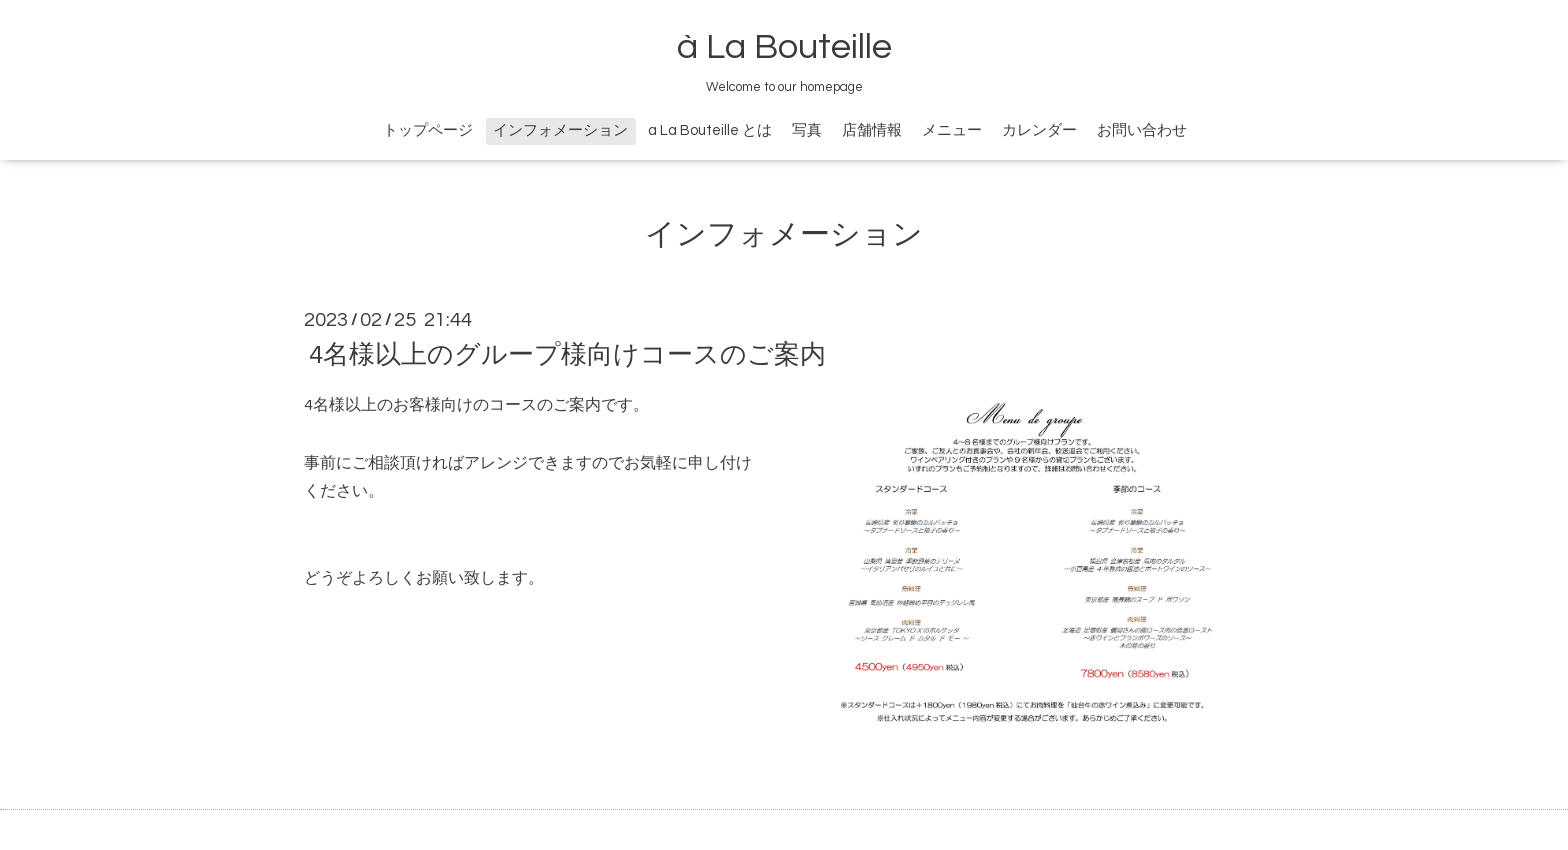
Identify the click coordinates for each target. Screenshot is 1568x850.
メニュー (952, 130)
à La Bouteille (784, 47)
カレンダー (1039, 130)
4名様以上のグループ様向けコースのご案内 (567, 355)
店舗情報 (872, 130)
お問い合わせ (1142, 130)
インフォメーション (560, 130)
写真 (807, 130)
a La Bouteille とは (710, 130)
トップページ (428, 130)
